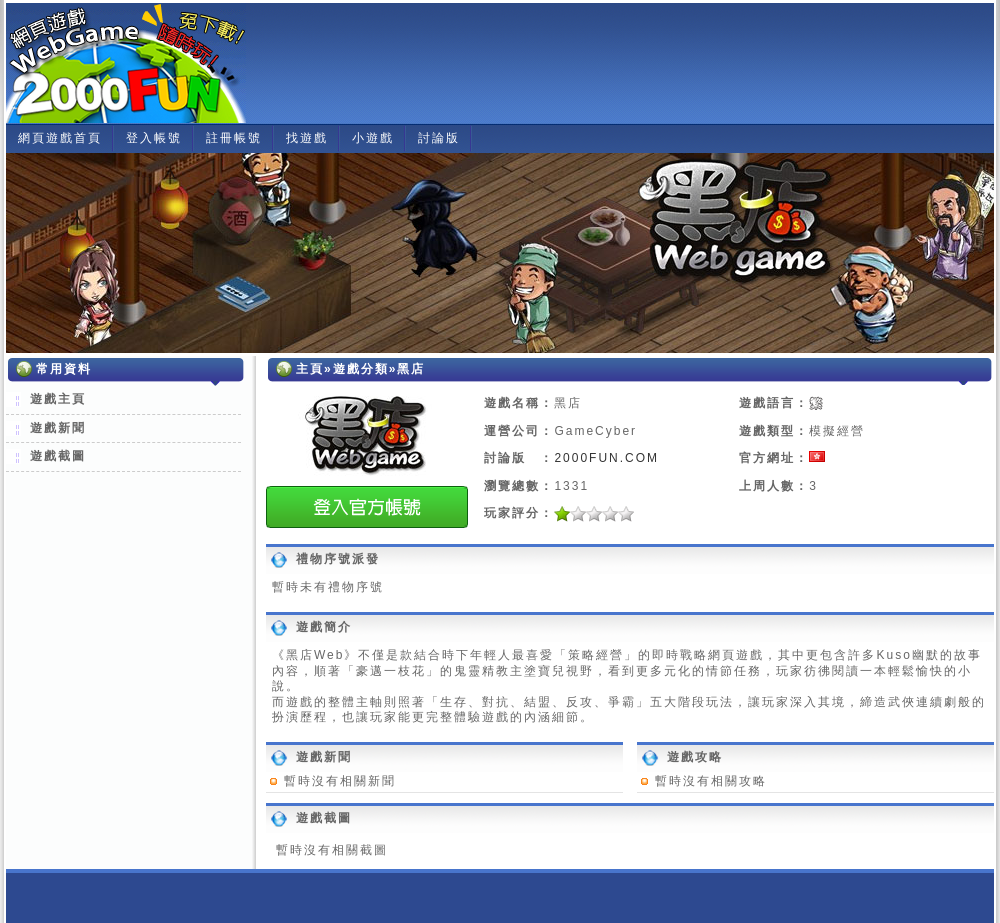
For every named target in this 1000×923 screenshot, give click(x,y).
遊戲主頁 (58, 399)
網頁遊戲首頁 (60, 138)
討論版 (439, 138)
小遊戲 (373, 138)
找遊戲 (307, 138)
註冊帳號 (234, 138)
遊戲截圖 (58, 456)
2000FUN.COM (606, 458)
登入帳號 (154, 138)
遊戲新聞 (58, 428)
